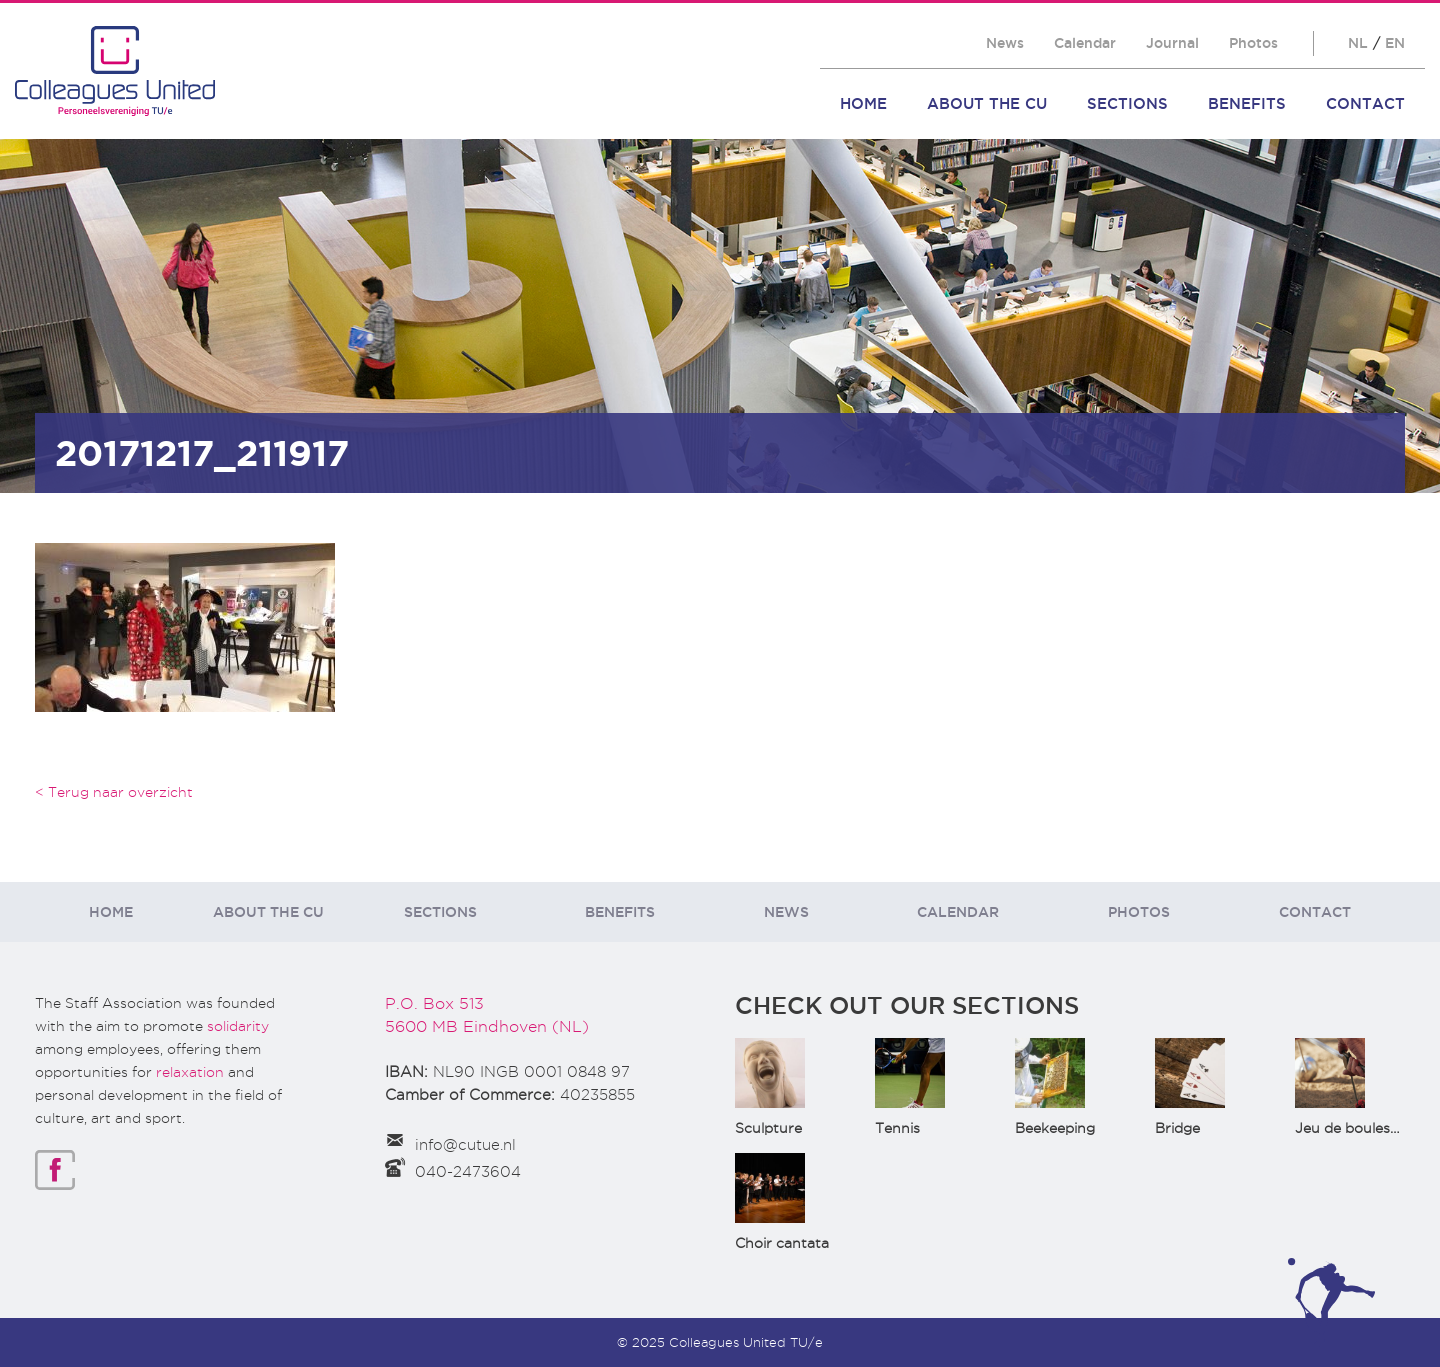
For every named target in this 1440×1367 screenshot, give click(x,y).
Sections (1127, 103)
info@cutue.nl (465, 1145)
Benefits (1247, 103)
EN (1395, 43)
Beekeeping (1055, 1128)
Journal (1172, 43)
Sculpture (768, 1128)
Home (863, 103)
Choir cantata (782, 1243)
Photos (1253, 43)
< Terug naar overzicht (114, 792)
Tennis (897, 1128)
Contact (1365, 103)
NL (1358, 43)
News (1005, 43)
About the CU (987, 103)
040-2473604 (468, 1172)
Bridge (1177, 1128)
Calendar (1085, 43)
